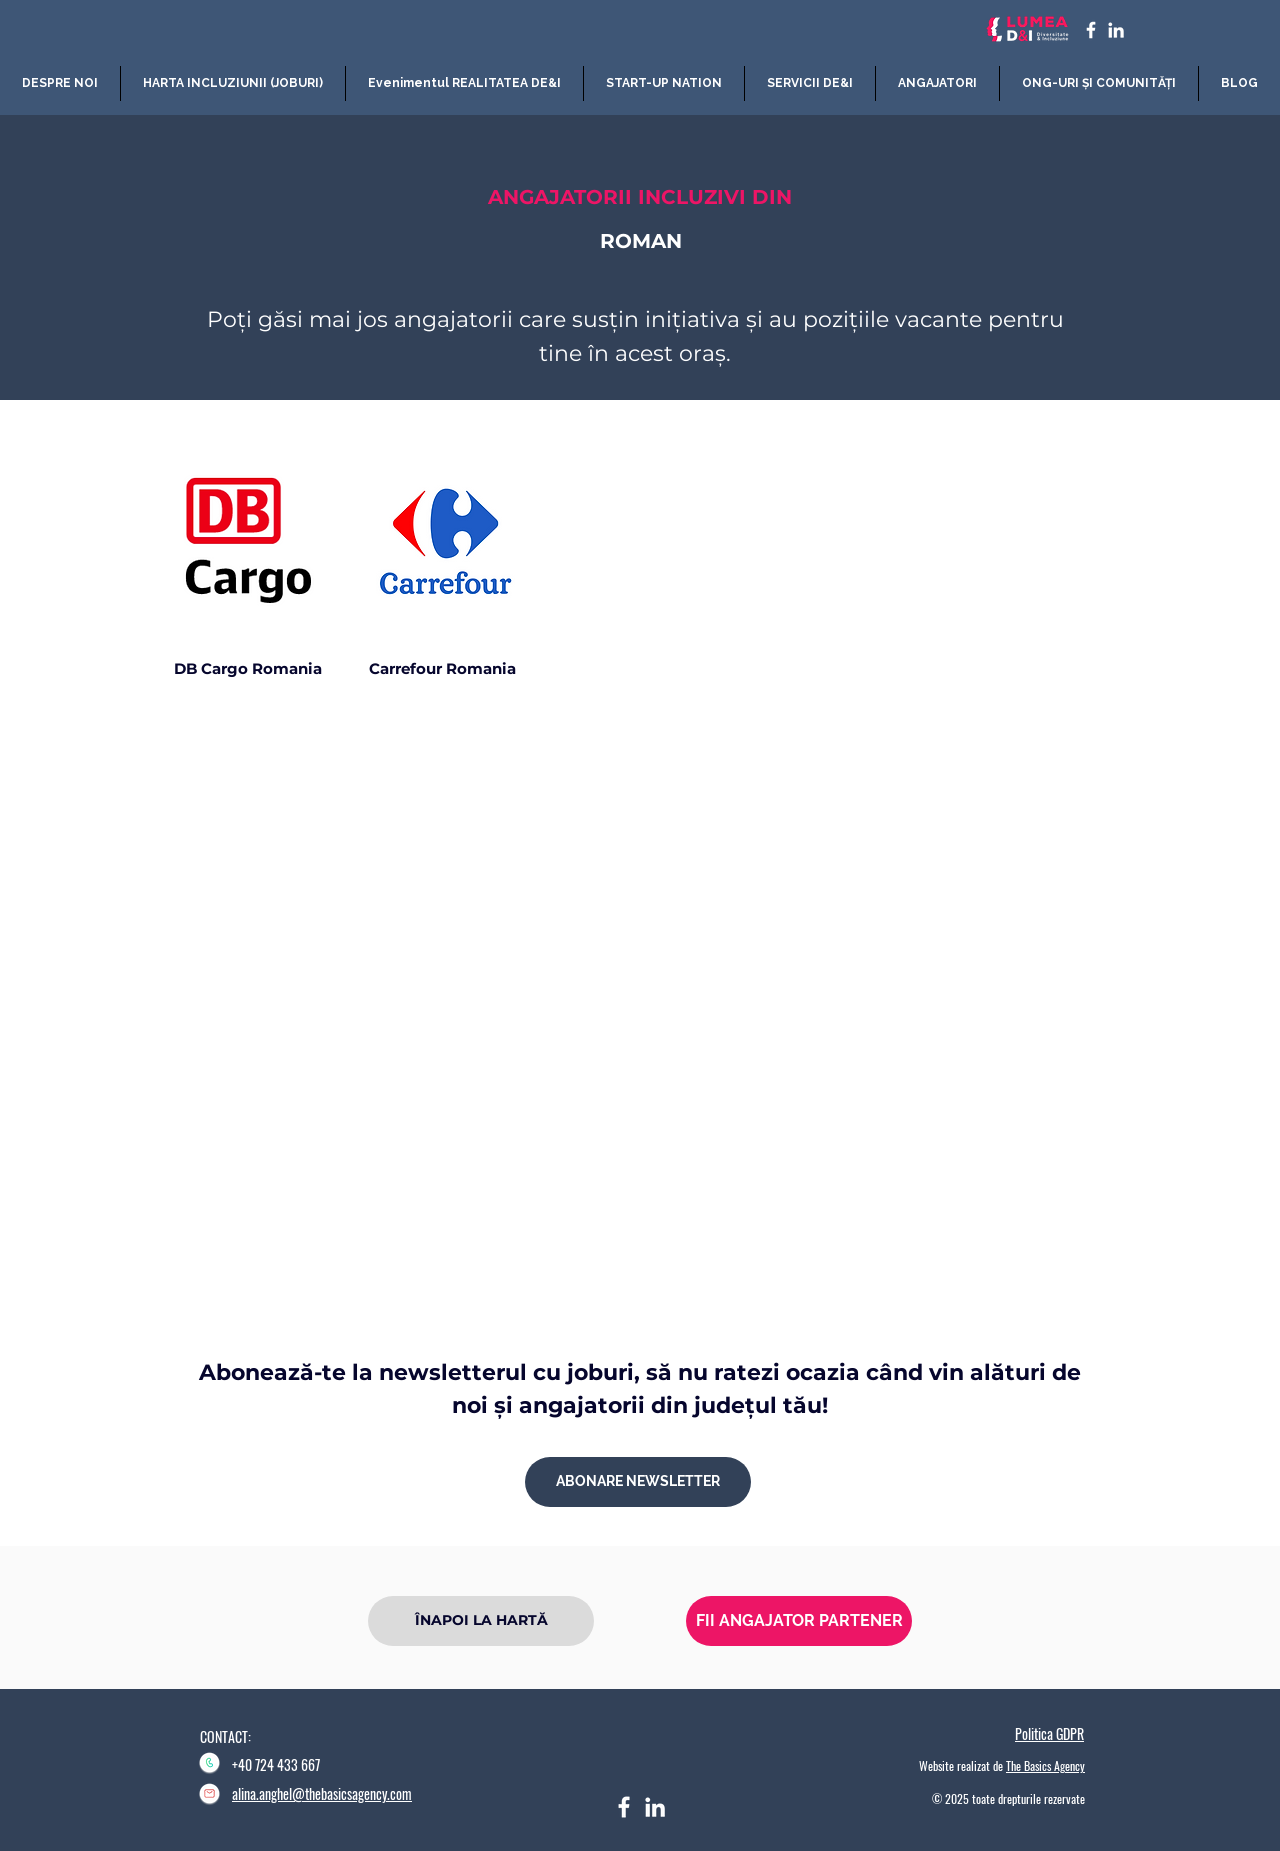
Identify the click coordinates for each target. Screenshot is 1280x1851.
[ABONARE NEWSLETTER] (638, 1482)
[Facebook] (624, 1807)
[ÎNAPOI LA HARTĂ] (481, 1621)
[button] (233, 83)
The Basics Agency (1045, 1765)
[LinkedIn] (1116, 30)
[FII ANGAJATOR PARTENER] (799, 1621)
